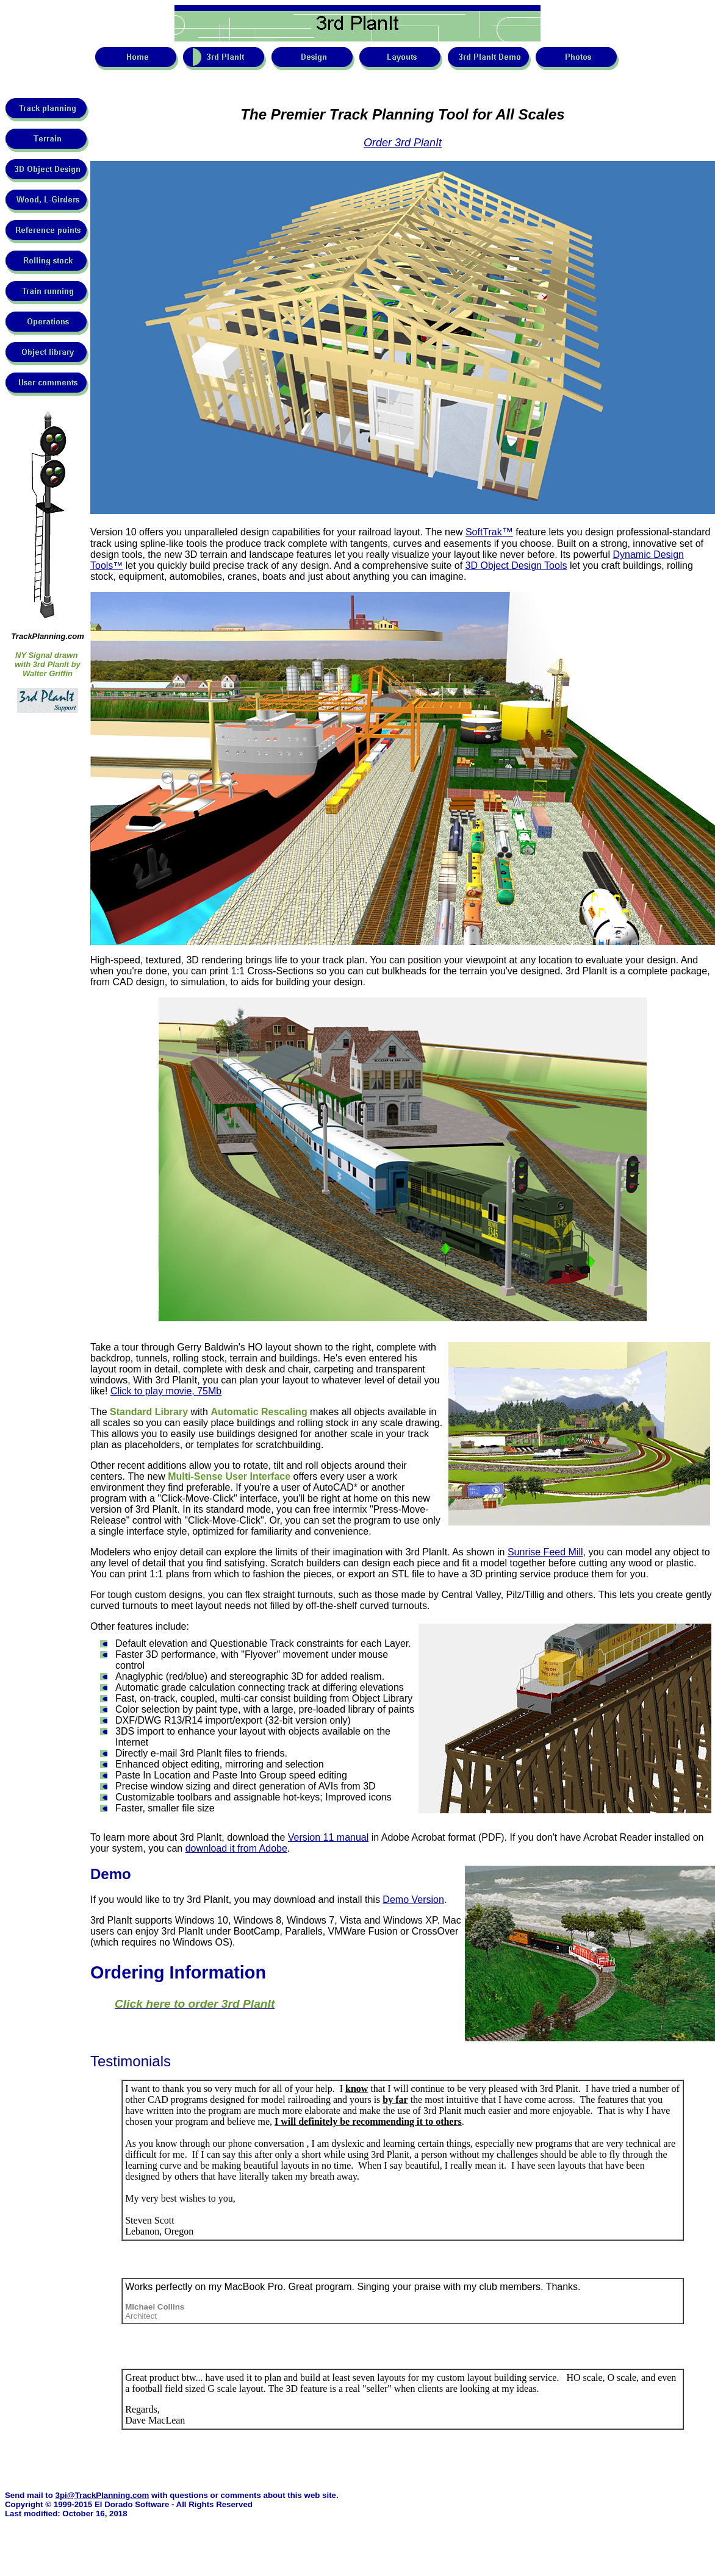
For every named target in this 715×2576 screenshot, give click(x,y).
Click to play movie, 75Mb (165, 1391)
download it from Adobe (236, 1848)
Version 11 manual (328, 1837)
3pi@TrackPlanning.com (102, 2495)
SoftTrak (489, 532)
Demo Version (413, 1899)
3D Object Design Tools (516, 565)
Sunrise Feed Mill (545, 1552)
